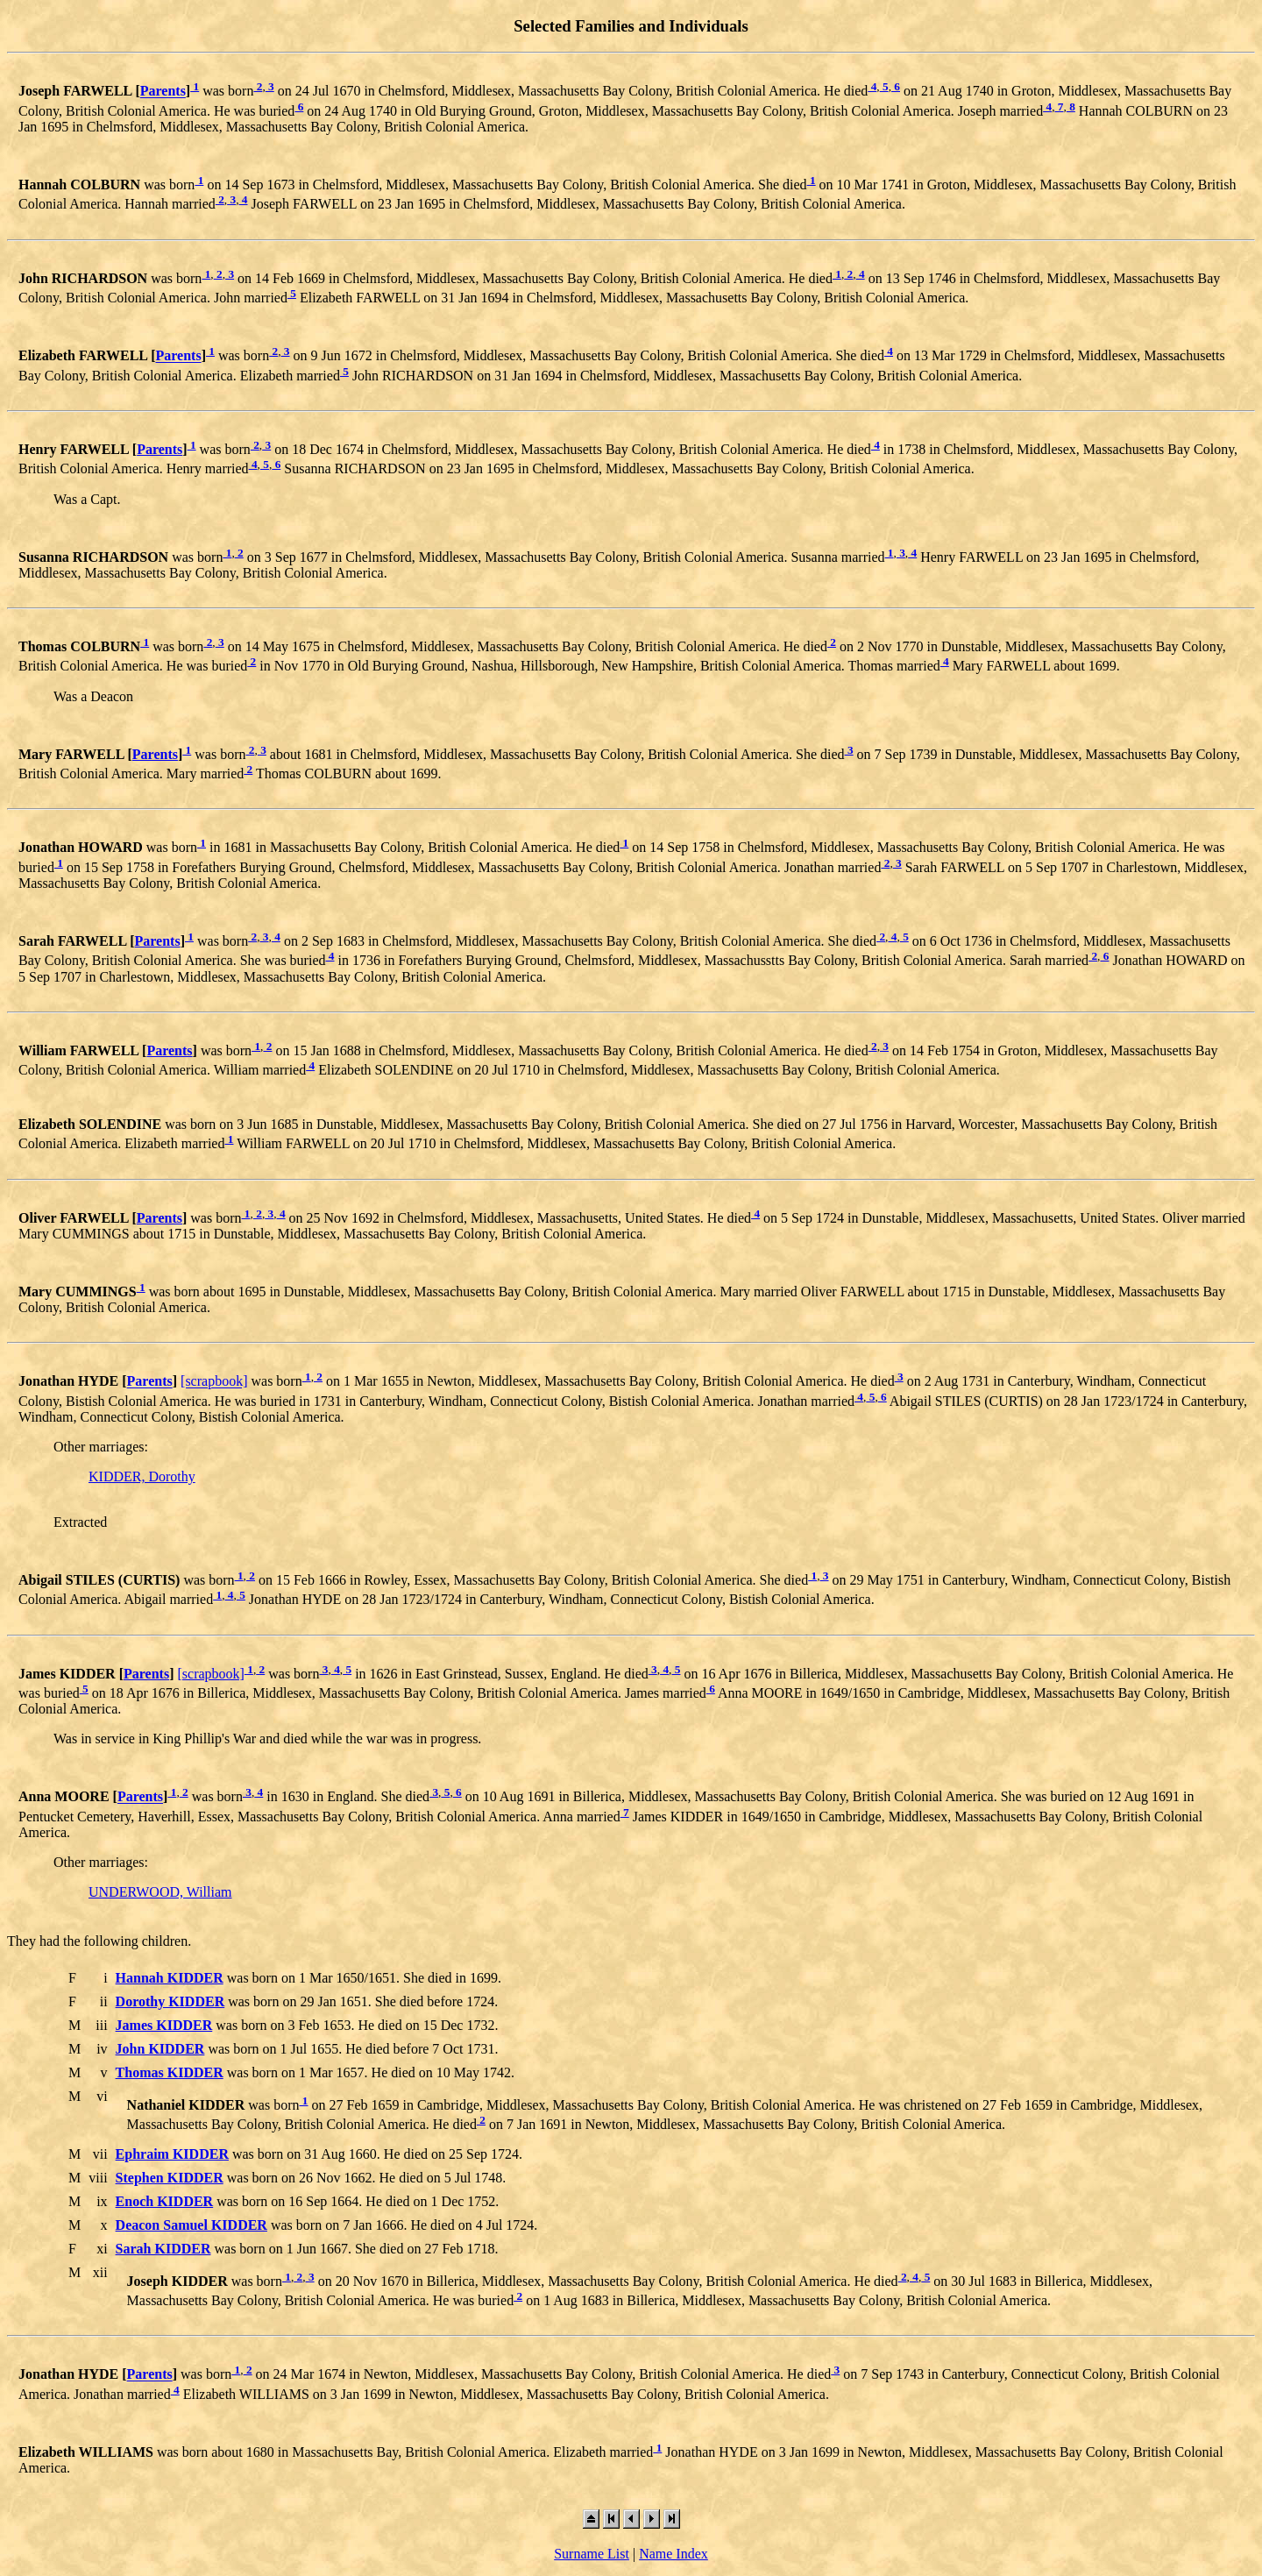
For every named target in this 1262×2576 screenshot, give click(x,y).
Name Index (673, 2553)
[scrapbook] (214, 1381)
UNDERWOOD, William (160, 1891)
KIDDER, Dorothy (142, 1476)
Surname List (591, 2553)
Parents (163, 91)
